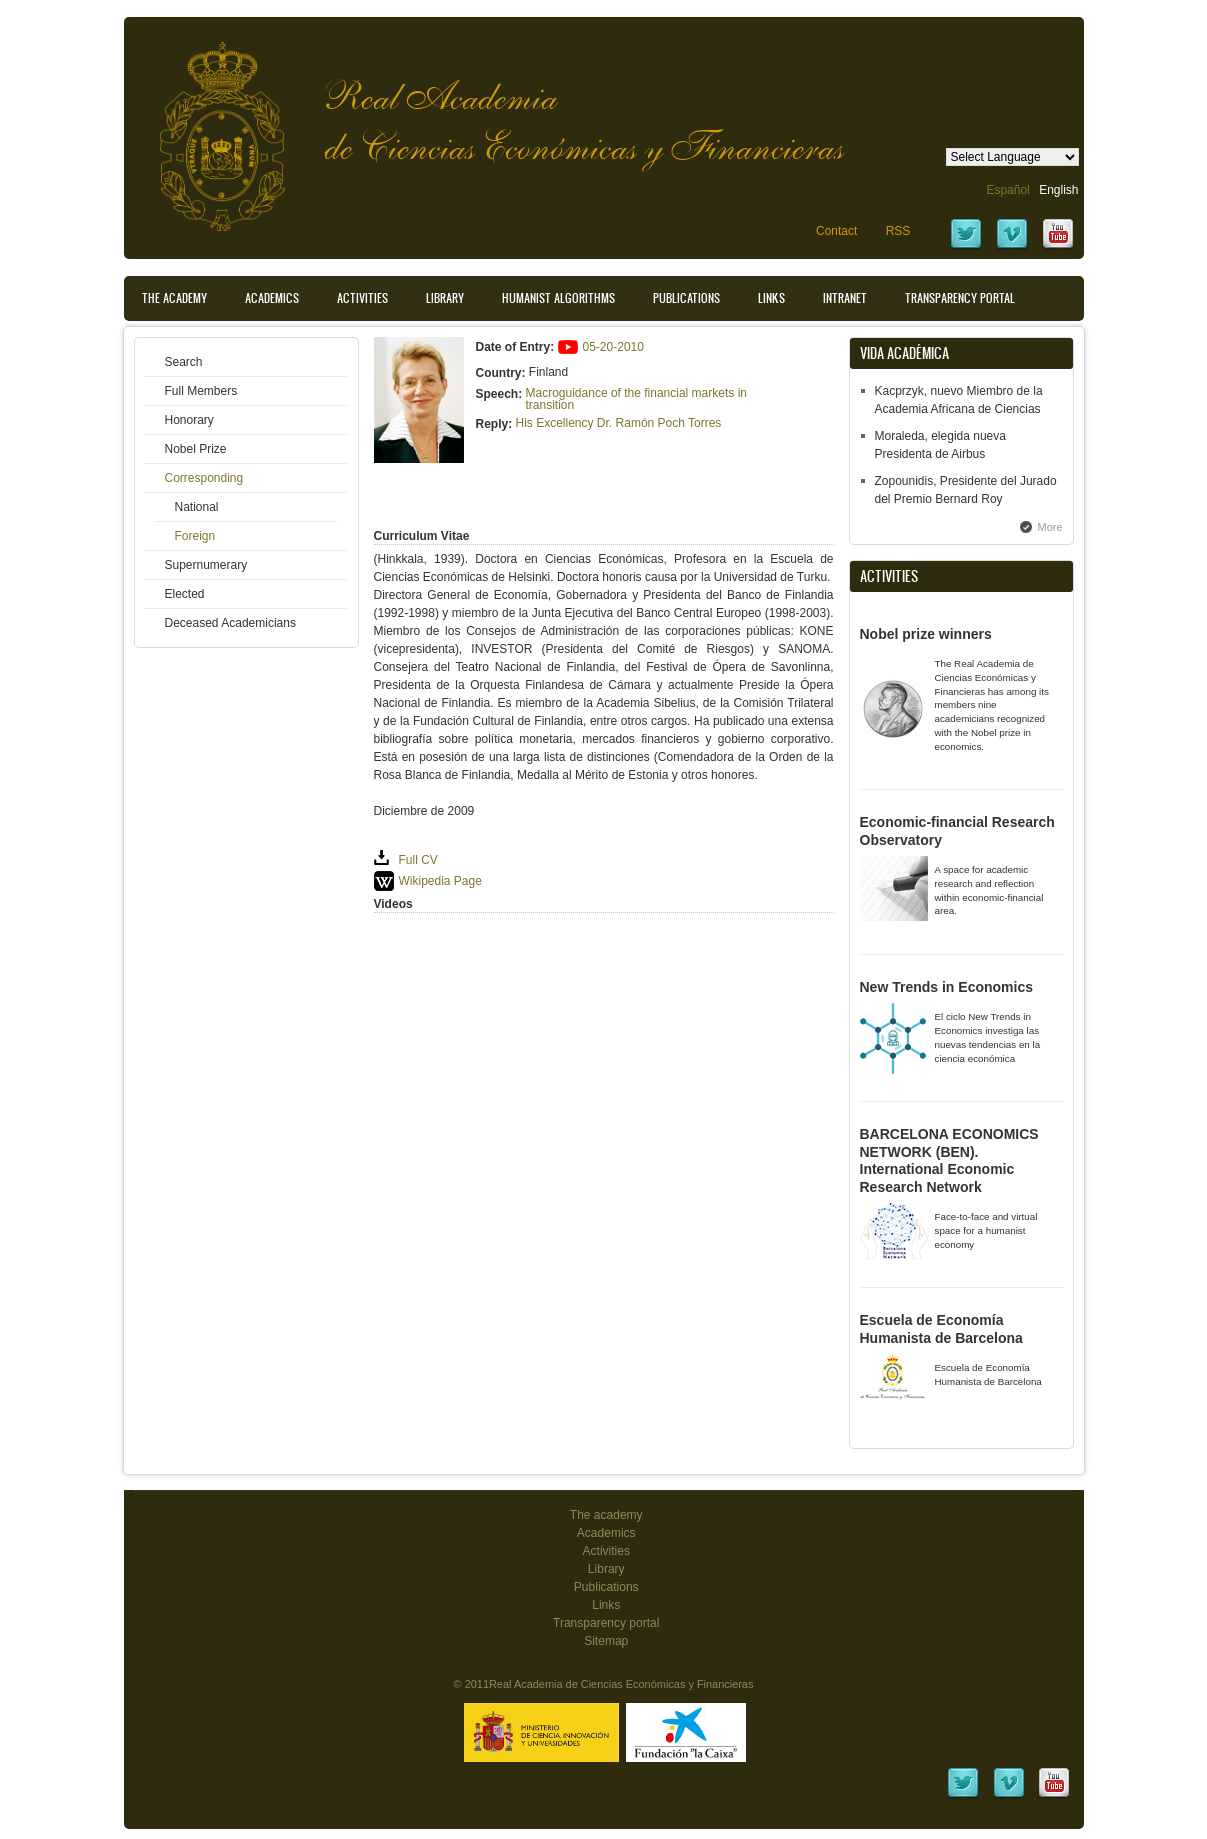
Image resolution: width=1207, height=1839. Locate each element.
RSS (898, 231)
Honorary (189, 420)
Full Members (201, 391)
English (1058, 190)
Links (771, 298)
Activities (362, 298)
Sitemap (606, 1641)
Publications (686, 298)
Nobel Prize (196, 449)
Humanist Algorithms (558, 298)
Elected (185, 594)
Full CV (418, 860)
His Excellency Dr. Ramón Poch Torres (619, 423)
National (197, 507)
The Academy (174, 298)
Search (184, 362)
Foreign (195, 536)
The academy (606, 1515)
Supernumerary (206, 565)
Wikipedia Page (440, 881)
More (1050, 527)
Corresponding (204, 478)
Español (1007, 190)
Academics (272, 298)
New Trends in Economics (947, 987)
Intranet (845, 298)
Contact (836, 231)
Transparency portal (960, 298)
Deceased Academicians (230, 623)
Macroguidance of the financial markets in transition (636, 399)
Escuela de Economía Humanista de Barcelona (941, 1329)
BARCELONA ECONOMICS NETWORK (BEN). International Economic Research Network (949, 1160)
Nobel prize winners (926, 634)
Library (445, 298)
